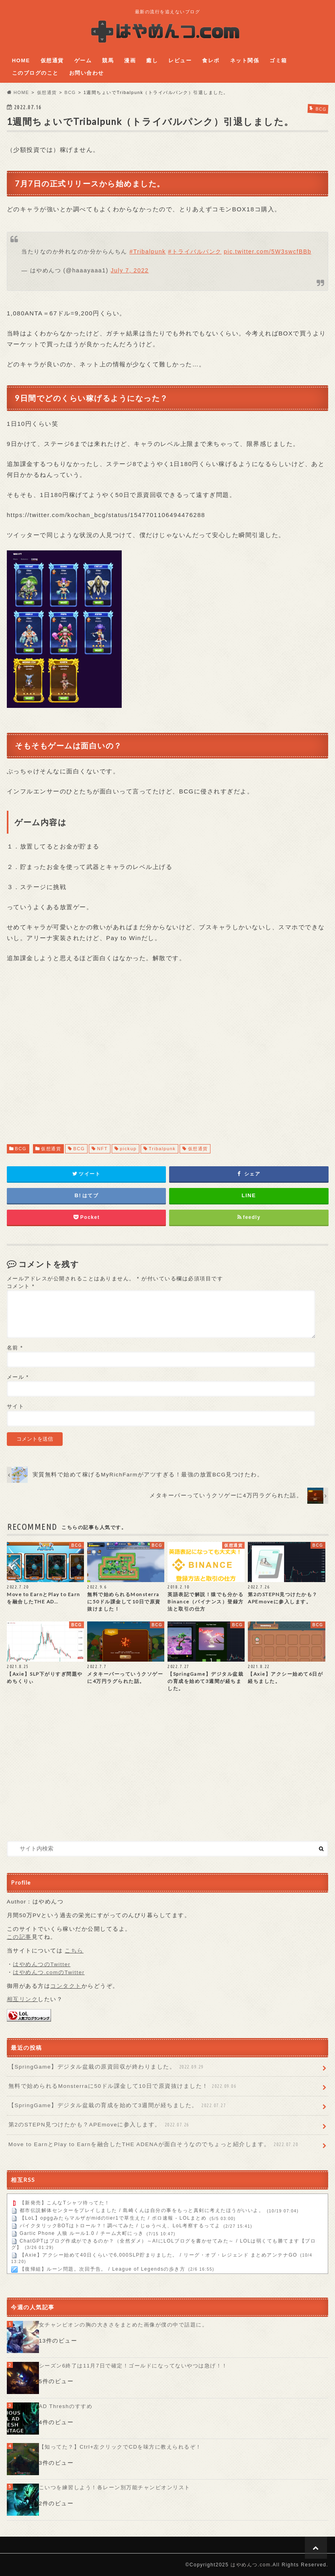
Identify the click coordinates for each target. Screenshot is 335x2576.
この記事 (19, 1937)
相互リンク (22, 1999)
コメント (21, 1286)
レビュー (180, 60)
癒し (152, 60)
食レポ (211, 60)
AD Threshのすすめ (65, 2406)
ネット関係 (244, 60)
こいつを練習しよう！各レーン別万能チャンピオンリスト (114, 2488)
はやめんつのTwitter (41, 1964)
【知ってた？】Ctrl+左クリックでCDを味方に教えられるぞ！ (120, 2447)
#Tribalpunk (147, 251)
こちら (74, 1951)
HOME (21, 60)
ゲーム (83, 60)
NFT (102, 1148)
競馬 (108, 60)
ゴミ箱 (278, 60)
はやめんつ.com (251, 2565)
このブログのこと (35, 73)
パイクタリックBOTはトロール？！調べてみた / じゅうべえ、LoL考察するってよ (120, 2226)
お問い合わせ (86, 73)
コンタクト (66, 1986)
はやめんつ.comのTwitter (49, 1972)
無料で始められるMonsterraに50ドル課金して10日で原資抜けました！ (123, 2086)
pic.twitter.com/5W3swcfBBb (267, 251)
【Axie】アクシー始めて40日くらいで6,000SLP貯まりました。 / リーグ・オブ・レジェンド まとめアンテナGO (158, 2255)
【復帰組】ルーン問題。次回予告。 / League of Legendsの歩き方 (103, 2269)
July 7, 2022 (129, 270)
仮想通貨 (52, 60)
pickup (128, 1148)
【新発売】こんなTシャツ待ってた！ (65, 2203)
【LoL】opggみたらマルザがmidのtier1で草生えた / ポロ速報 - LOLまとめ (113, 2218)
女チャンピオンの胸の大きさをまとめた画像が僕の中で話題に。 (123, 2325)
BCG (21, 1148)
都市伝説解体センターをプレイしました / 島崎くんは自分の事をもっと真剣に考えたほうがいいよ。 (142, 2211)
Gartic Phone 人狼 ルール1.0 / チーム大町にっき (82, 2234)
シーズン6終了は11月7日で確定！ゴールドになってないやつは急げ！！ (133, 2366)
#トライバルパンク (194, 251)
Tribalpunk (162, 1148)
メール (18, 1377)
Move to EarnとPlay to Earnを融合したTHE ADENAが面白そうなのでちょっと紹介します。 (154, 2144)
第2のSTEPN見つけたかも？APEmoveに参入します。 (99, 2124)
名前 (15, 1348)
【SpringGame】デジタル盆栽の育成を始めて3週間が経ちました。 (117, 2105)
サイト (16, 1406)
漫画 (130, 60)
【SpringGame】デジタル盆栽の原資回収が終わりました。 (106, 2067)
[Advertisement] (168, 1051)
